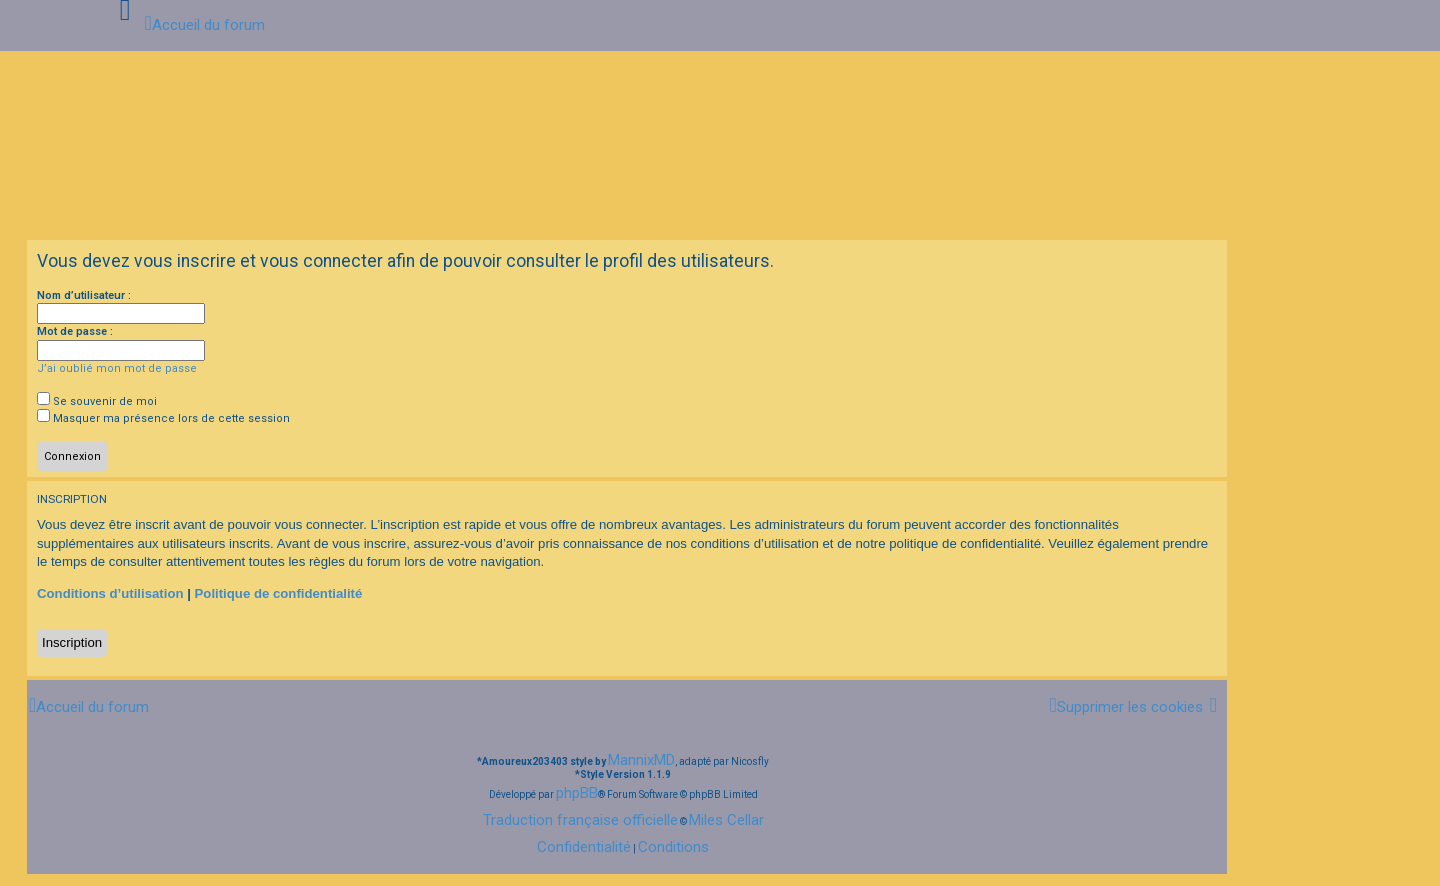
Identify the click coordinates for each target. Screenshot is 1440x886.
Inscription (72, 642)
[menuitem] (1125, 706)
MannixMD (641, 760)
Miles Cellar (726, 820)
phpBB (577, 793)
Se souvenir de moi (97, 401)
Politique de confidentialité (279, 593)
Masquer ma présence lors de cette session (163, 418)
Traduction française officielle (580, 820)
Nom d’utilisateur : (84, 295)
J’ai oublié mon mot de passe (117, 368)
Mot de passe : (75, 331)
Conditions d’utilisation (110, 593)
